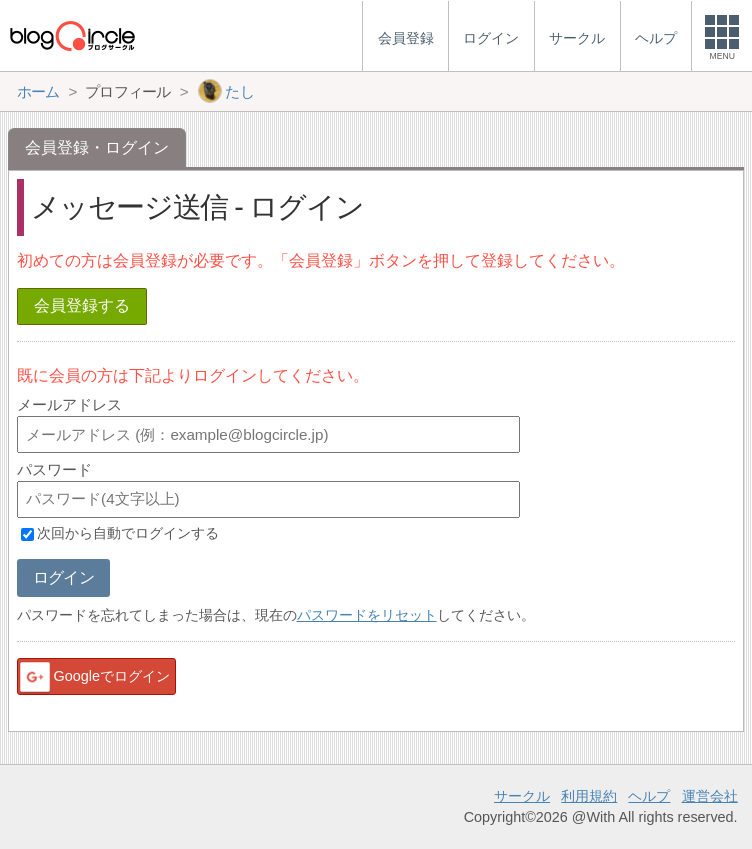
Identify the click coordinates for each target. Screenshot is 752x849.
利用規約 (589, 796)
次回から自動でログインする (128, 534)
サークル (522, 796)
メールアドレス (69, 404)
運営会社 (710, 796)
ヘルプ (649, 796)
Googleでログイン (94, 677)
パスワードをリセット (367, 615)
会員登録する (82, 305)
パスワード (54, 469)
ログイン (63, 577)
